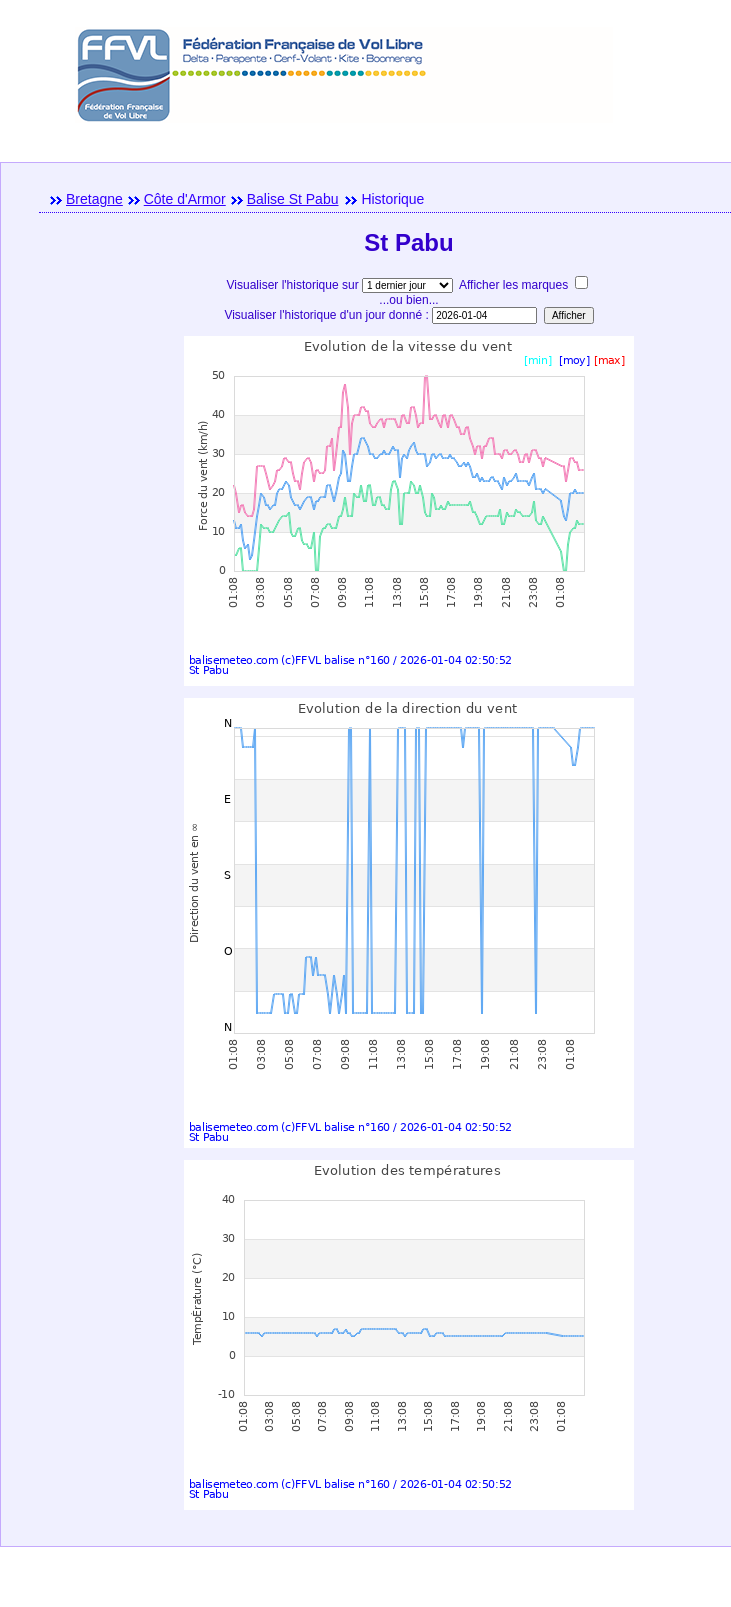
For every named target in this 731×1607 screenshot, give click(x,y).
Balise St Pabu (293, 199)
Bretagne (94, 199)
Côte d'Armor (185, 199)
